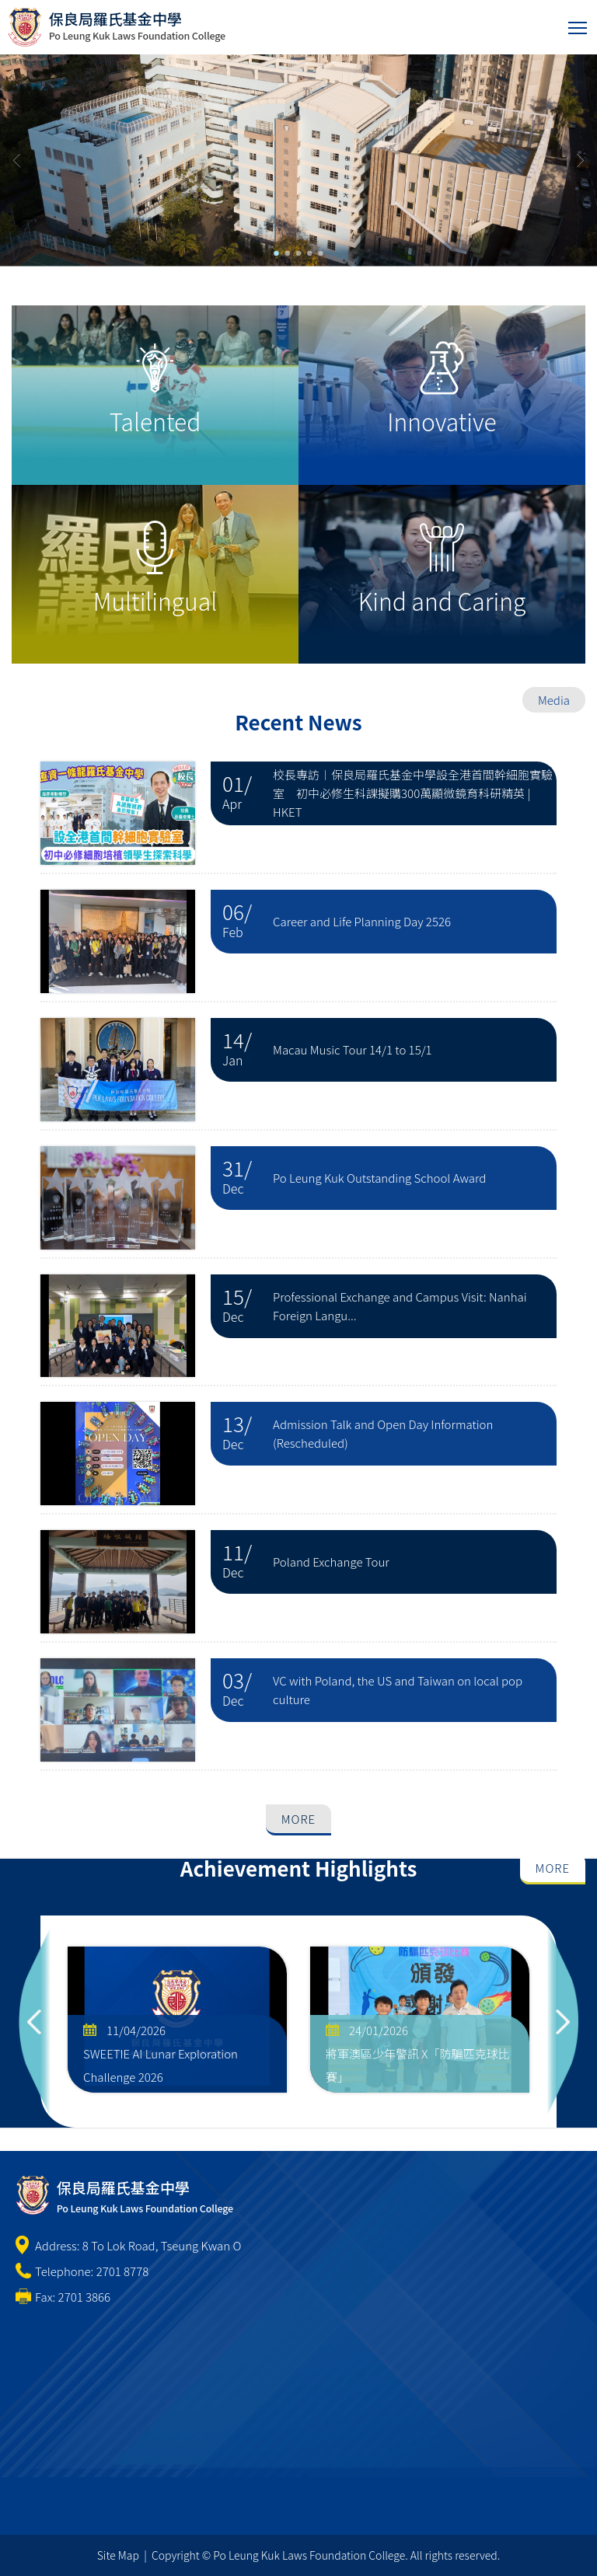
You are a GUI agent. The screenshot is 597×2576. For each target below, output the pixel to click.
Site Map (118, 2555)
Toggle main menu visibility (578, 24)
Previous (34, 2021)
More (298, 1819)
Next (563, 2021)
